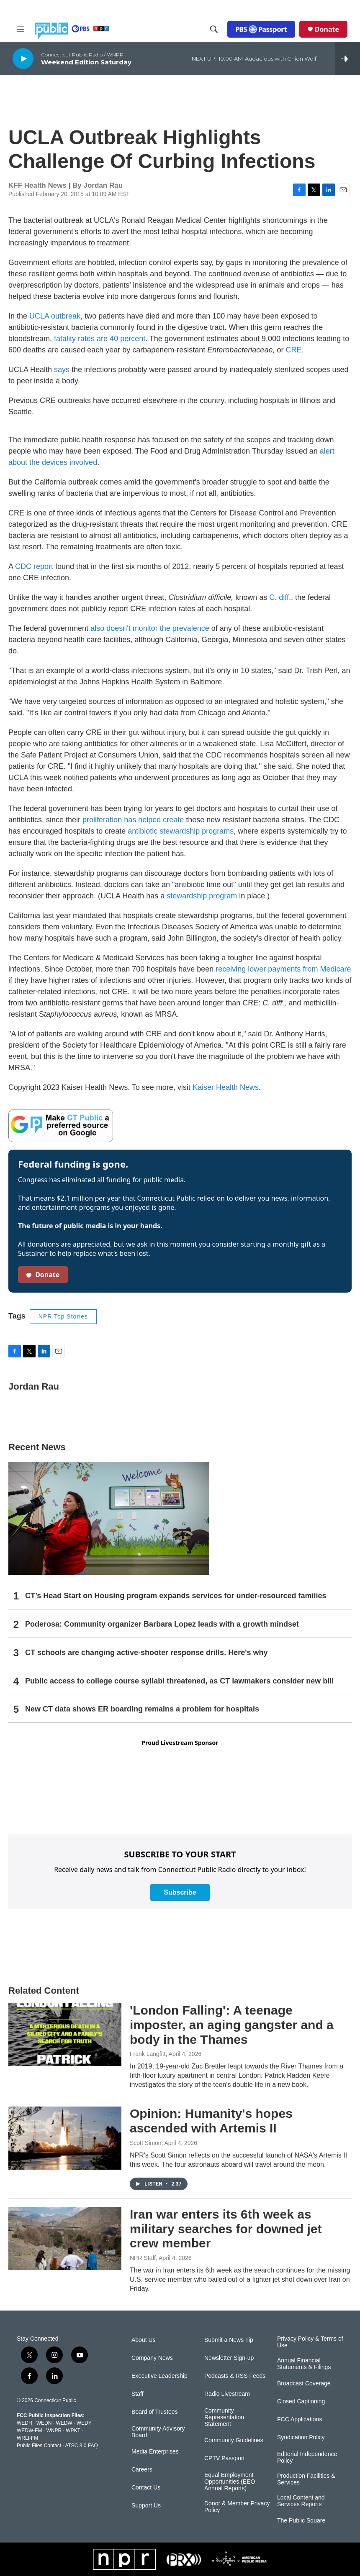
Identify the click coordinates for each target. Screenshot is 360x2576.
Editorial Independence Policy (307, 2457)
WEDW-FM (29, 2430)
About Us (143, 2340)
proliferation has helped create (133, 820)
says (61, 369)
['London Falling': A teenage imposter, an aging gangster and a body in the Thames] (64, 2034)
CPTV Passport (224, 2458)
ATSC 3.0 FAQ (81, 2445)
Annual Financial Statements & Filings (304, 2363)
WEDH (24, 2423)
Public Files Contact (39, 2445)
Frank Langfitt (148, 2054)
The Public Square (301, 2520)
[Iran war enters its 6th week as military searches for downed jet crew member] (64, 2238)
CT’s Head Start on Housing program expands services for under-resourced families (176, 1596)
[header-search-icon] (214, 29)
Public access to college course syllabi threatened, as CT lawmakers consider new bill (179, 1681)
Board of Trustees (154, 2412)
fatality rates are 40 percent (99, 338)
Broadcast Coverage (304, 2383)
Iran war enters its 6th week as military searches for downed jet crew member (225, 2228)
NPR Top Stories (63, 1316)
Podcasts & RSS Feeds (234, 2376)
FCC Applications (299, 2419)
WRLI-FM (27, 2438)
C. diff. (280, 597)
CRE (293, 350)
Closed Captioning (301, 2401)
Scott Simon (145, 2143)
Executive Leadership (159, 2376)
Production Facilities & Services (306, 2479)
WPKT (73, 2430)
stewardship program (202, 896)
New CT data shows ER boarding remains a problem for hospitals (142, 1709)
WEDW (64, 2423)
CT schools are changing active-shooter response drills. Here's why (146, 1652)
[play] (23, 58)
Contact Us (145, 2487)
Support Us (146, 2505)
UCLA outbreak (54, 316)
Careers (141, 2469)
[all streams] (347, 58)
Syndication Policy (301, 2437)
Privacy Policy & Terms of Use (310, 2342)
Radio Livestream (227, 2394)
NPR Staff (143, 2258)
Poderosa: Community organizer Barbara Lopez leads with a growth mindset (162, 1624)
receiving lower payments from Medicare (283, 969)
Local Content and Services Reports (301, 2500)
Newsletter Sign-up (229, 2358)
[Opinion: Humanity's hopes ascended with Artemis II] (64, 2138)
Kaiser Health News (226, 1087)
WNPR (54, 2430)
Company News (152, 2358)
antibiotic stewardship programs (181, 831)
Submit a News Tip (228, 2340)
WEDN (44, 2423)
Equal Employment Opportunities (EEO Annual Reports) (229, 2482)
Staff (137, 2394)
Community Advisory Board (158, 2432)
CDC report (34, 566)
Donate (327, 29)
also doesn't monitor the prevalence (149, 628)
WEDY (84, 2423)
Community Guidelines (233, 2440)
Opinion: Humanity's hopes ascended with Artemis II (211, 2121)
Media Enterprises (155, 2451)
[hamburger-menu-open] (20, 29)
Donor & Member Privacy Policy (237, 2506)
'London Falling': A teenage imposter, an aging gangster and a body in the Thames (232, 2024)
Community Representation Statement (224, 2417)
